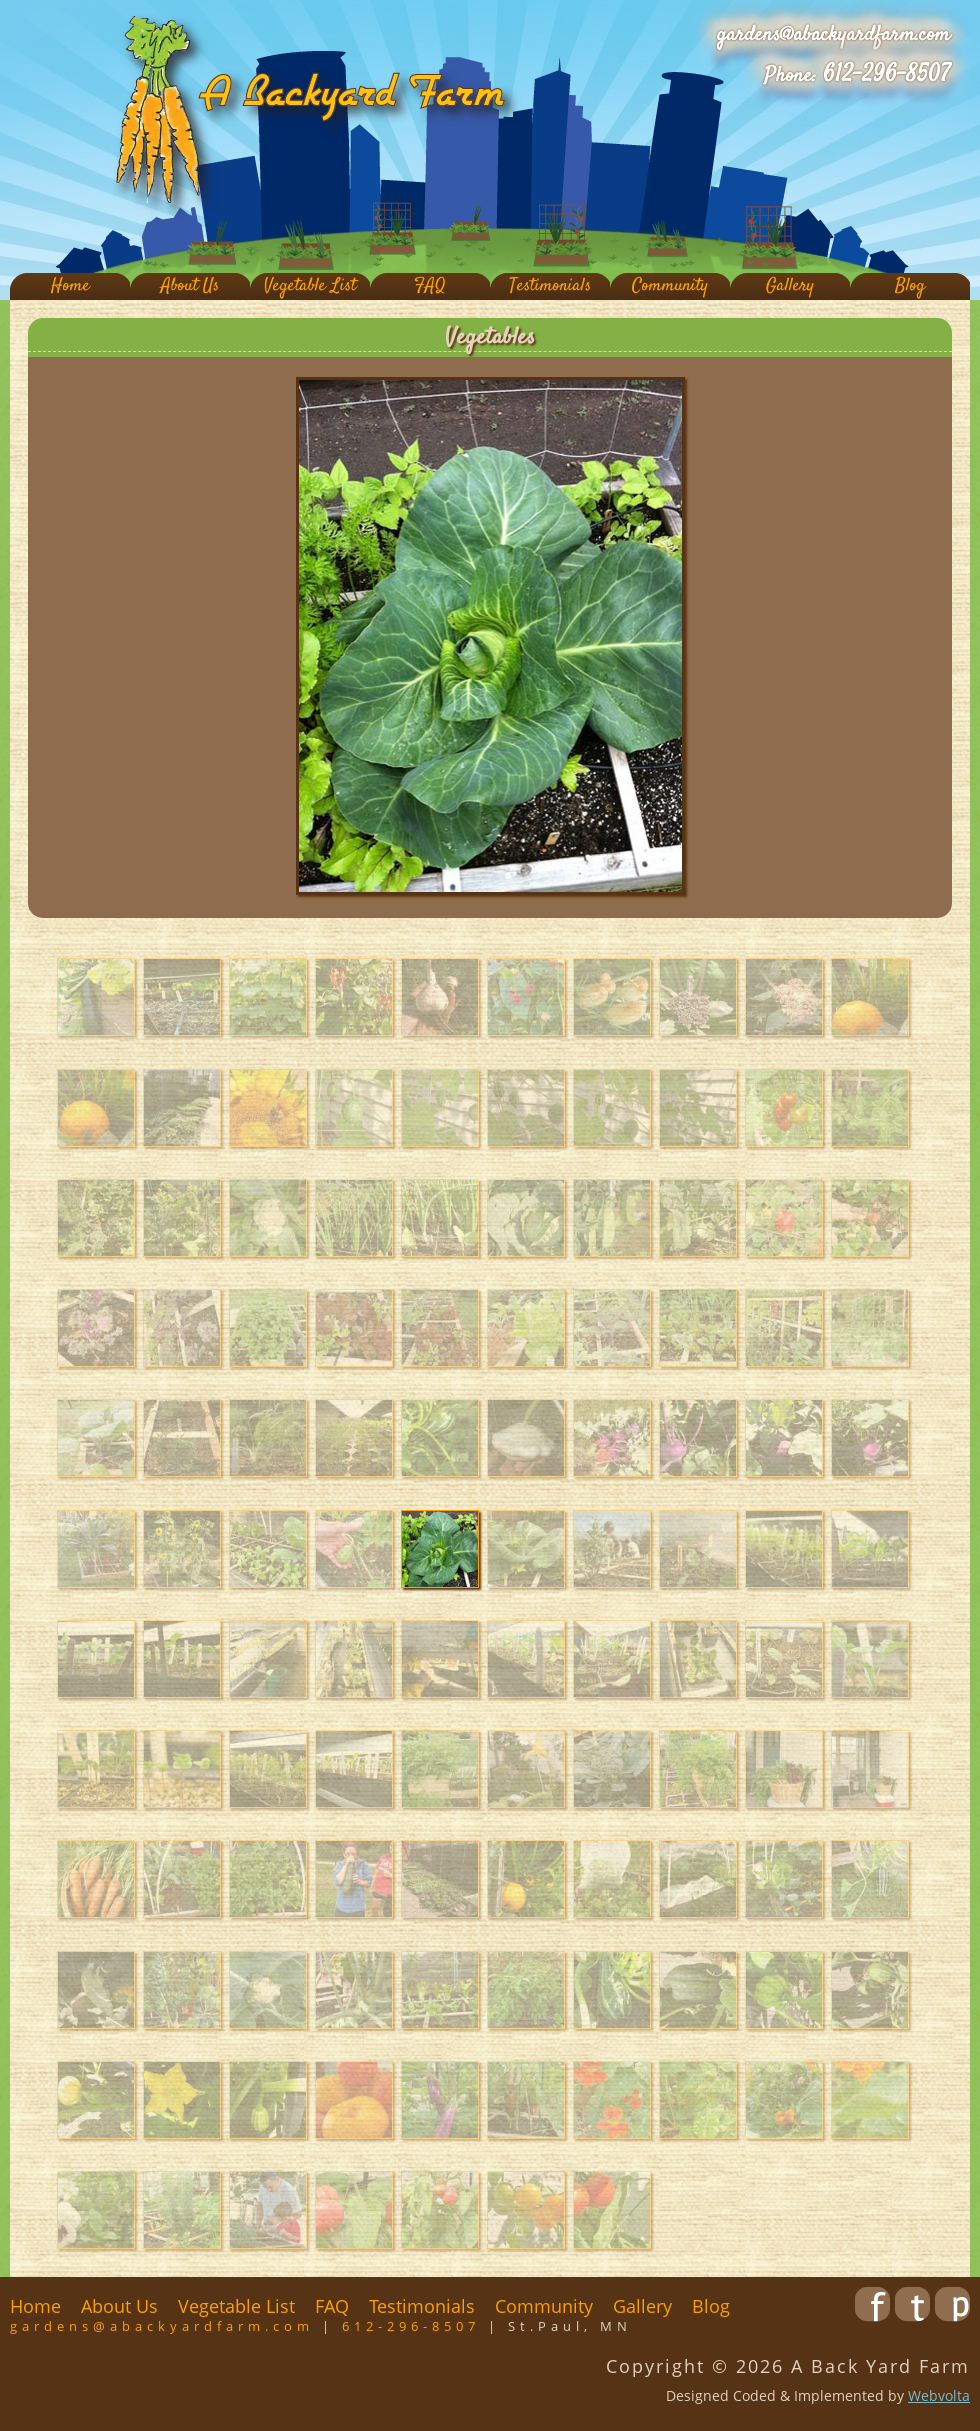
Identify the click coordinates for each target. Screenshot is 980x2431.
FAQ (430, 286)
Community (670, 286)
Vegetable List (310, 286)
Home (70, 286)
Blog (910, 286)
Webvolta (939, 2395)
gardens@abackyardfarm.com (833, 35)
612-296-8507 (886, 75)
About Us (190, 286)
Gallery (790, 286)
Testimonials (550, 286)
